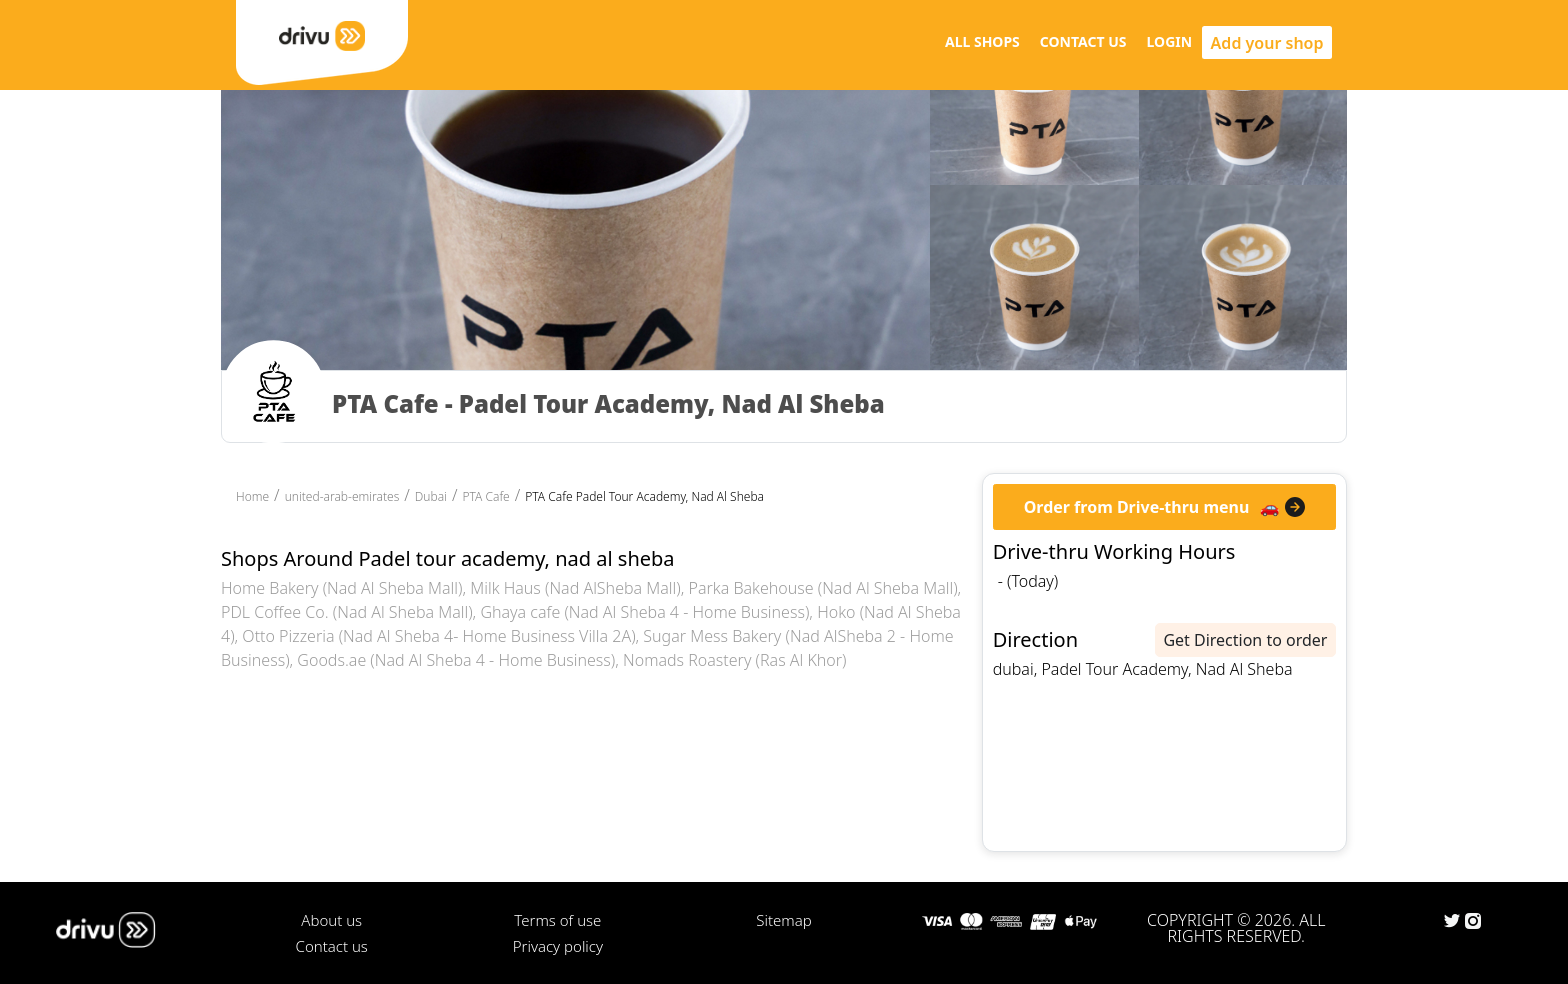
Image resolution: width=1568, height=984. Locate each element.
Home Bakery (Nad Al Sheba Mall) (341, 588)
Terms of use (557, 920)
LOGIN (1170, 41)
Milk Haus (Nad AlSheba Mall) (575, 588)
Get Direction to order (1245, 640)
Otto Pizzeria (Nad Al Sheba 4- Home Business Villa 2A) (438, 636)
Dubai (431, 496)
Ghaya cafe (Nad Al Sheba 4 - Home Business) (644, 612)
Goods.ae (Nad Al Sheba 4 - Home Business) (456, 660)
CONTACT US (1083, 41)
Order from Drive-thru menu (1137, 507)
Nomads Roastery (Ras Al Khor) (734, 660)
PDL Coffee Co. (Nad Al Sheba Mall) (347, 612)
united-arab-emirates (342, 496)
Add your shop (1267, 43)
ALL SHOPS (982, 41)
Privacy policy (558, 946)
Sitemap (783, 920)
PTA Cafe (485, 496)
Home (252, 496)
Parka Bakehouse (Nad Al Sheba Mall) (822, 588)
